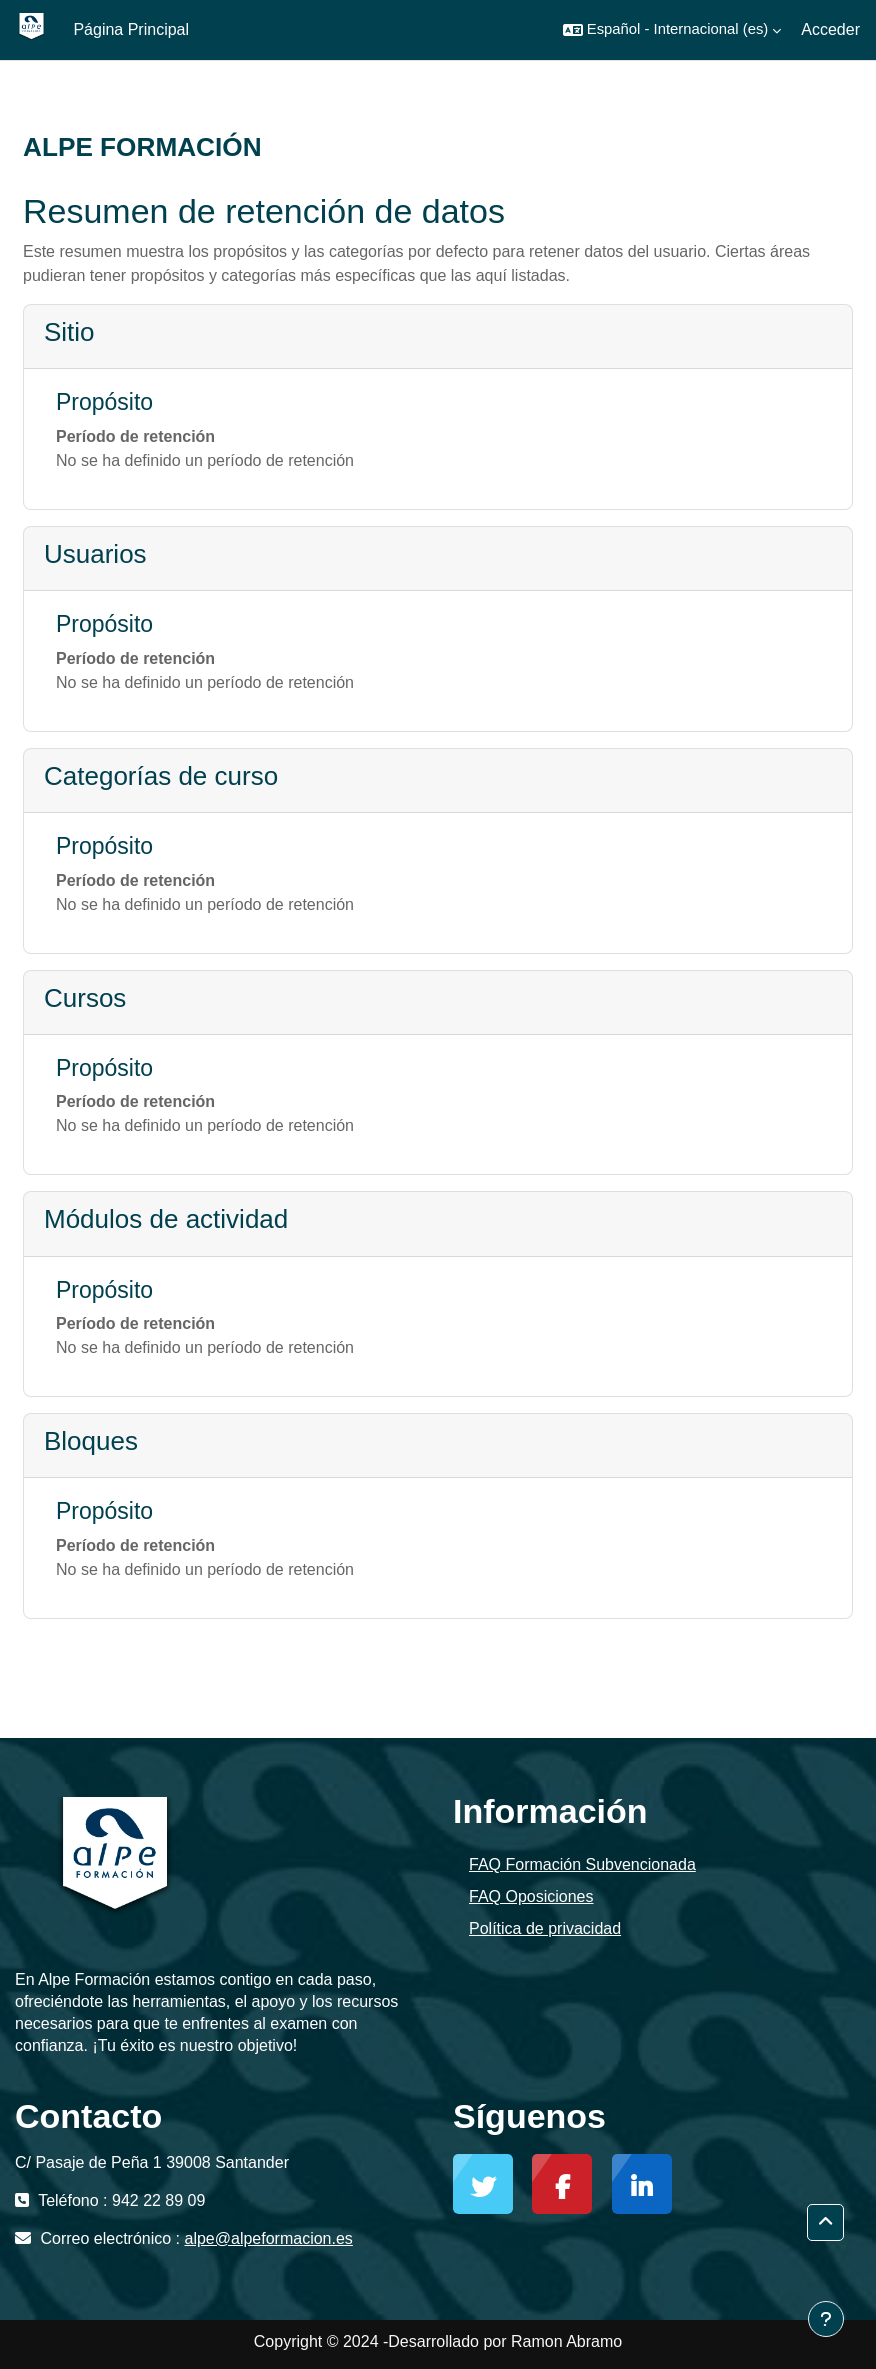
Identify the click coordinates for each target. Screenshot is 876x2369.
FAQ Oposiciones (531, 1896)
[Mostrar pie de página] (826, 2319)
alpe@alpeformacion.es (269, 2238)
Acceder (830, 29)
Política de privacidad (545, 1928)
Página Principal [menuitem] (131, 29)
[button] (672, 30)
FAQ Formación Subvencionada (582, 1864)
